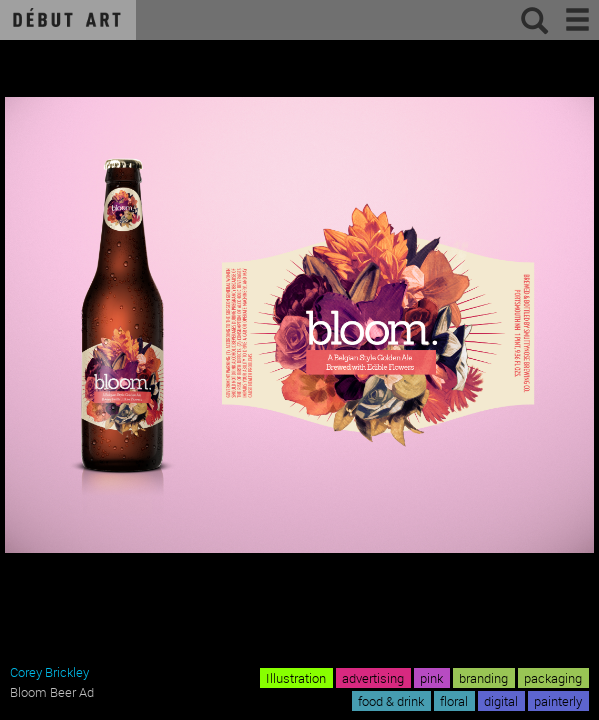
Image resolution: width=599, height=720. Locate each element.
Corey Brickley (49, 672)
